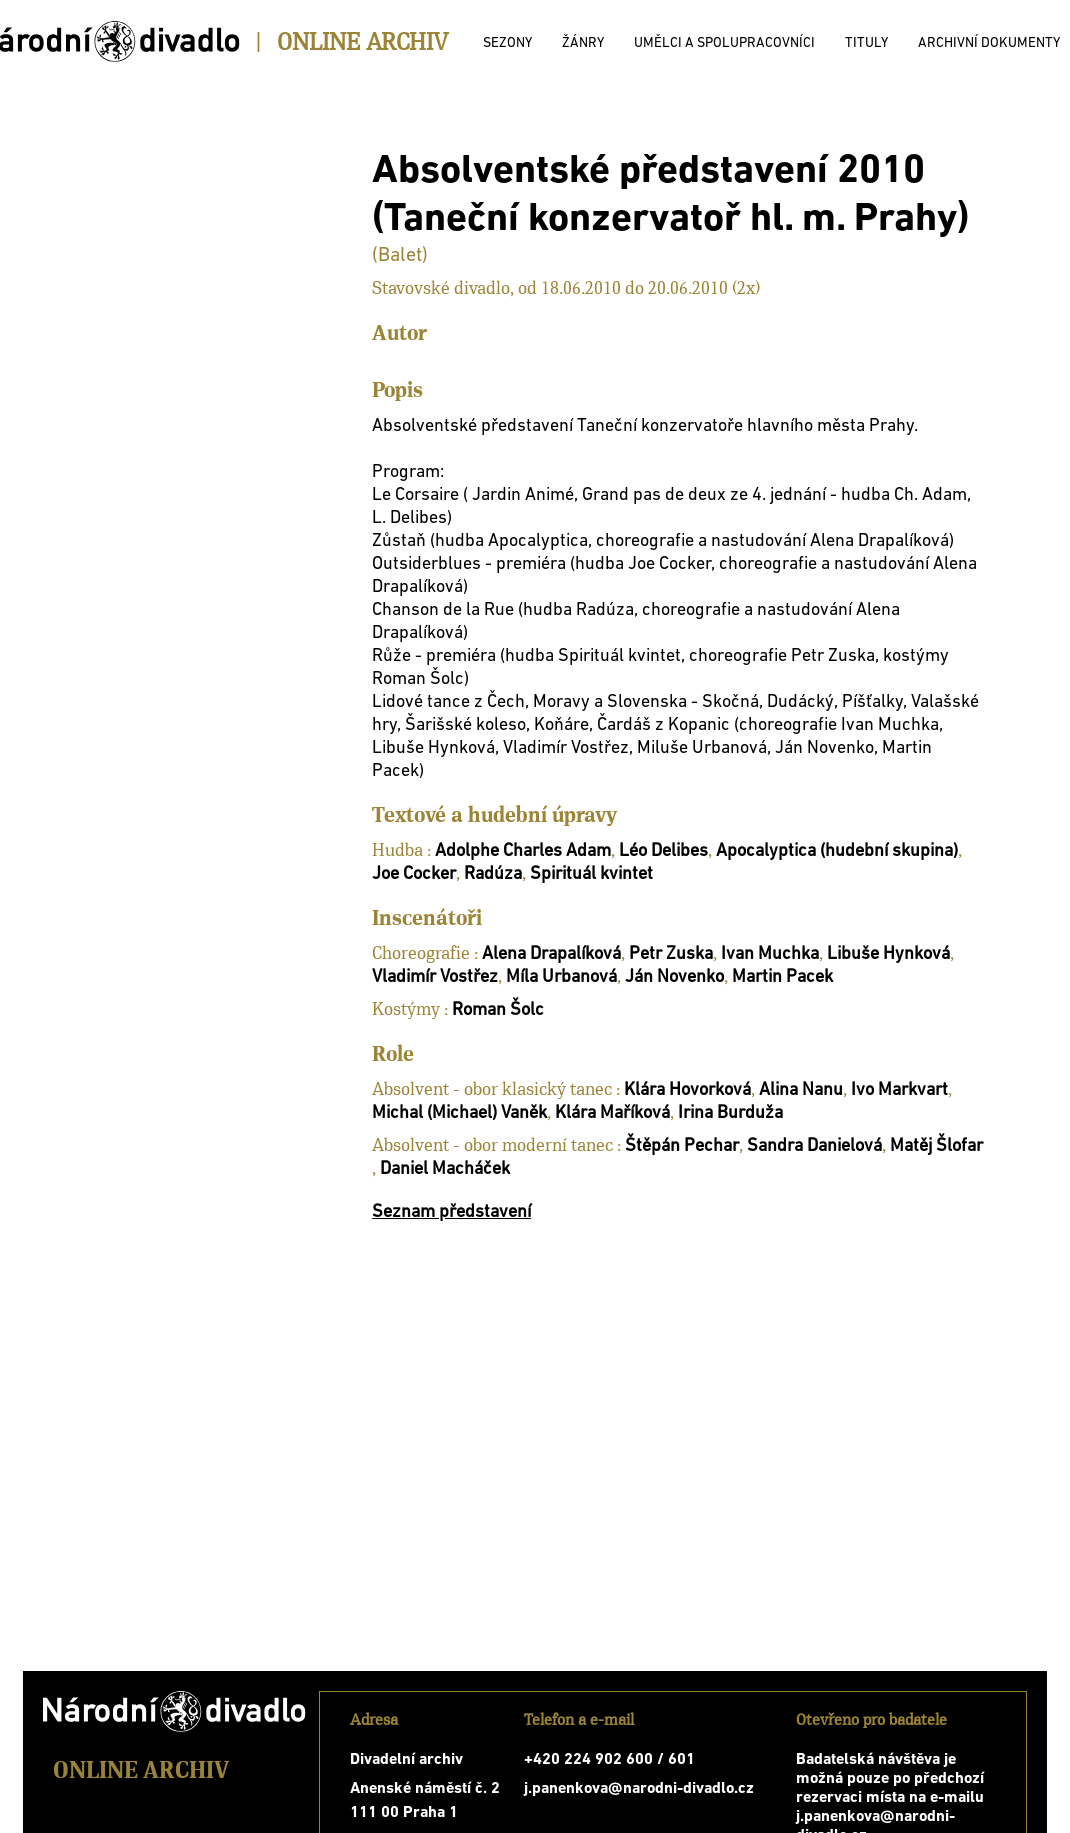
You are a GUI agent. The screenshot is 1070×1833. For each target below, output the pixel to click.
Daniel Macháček (445, 1169)
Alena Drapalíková (551, 954)
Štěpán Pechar (682, 1146)
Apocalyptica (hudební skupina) (837, 851)
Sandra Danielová (814, 1146)
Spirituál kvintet (591, 874)
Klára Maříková (612, 1113)
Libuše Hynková (888, 954)
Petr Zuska (671, 954)
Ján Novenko (674, 977)
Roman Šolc (498, 1010)
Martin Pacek (782, 977)
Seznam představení (451, 1212)
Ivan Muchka (770, 954)
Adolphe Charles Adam (523, 851)
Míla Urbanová (561, 977)
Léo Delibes (663, 851)
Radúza (493, 874)
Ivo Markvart (899, 1090)
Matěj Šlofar (936, 1146)
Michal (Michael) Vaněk (459, 1113)
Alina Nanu (801, 1090)
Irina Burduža (730, 1113)
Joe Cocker (414, 874)
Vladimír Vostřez (435, 977)
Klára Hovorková (687, 1090)
